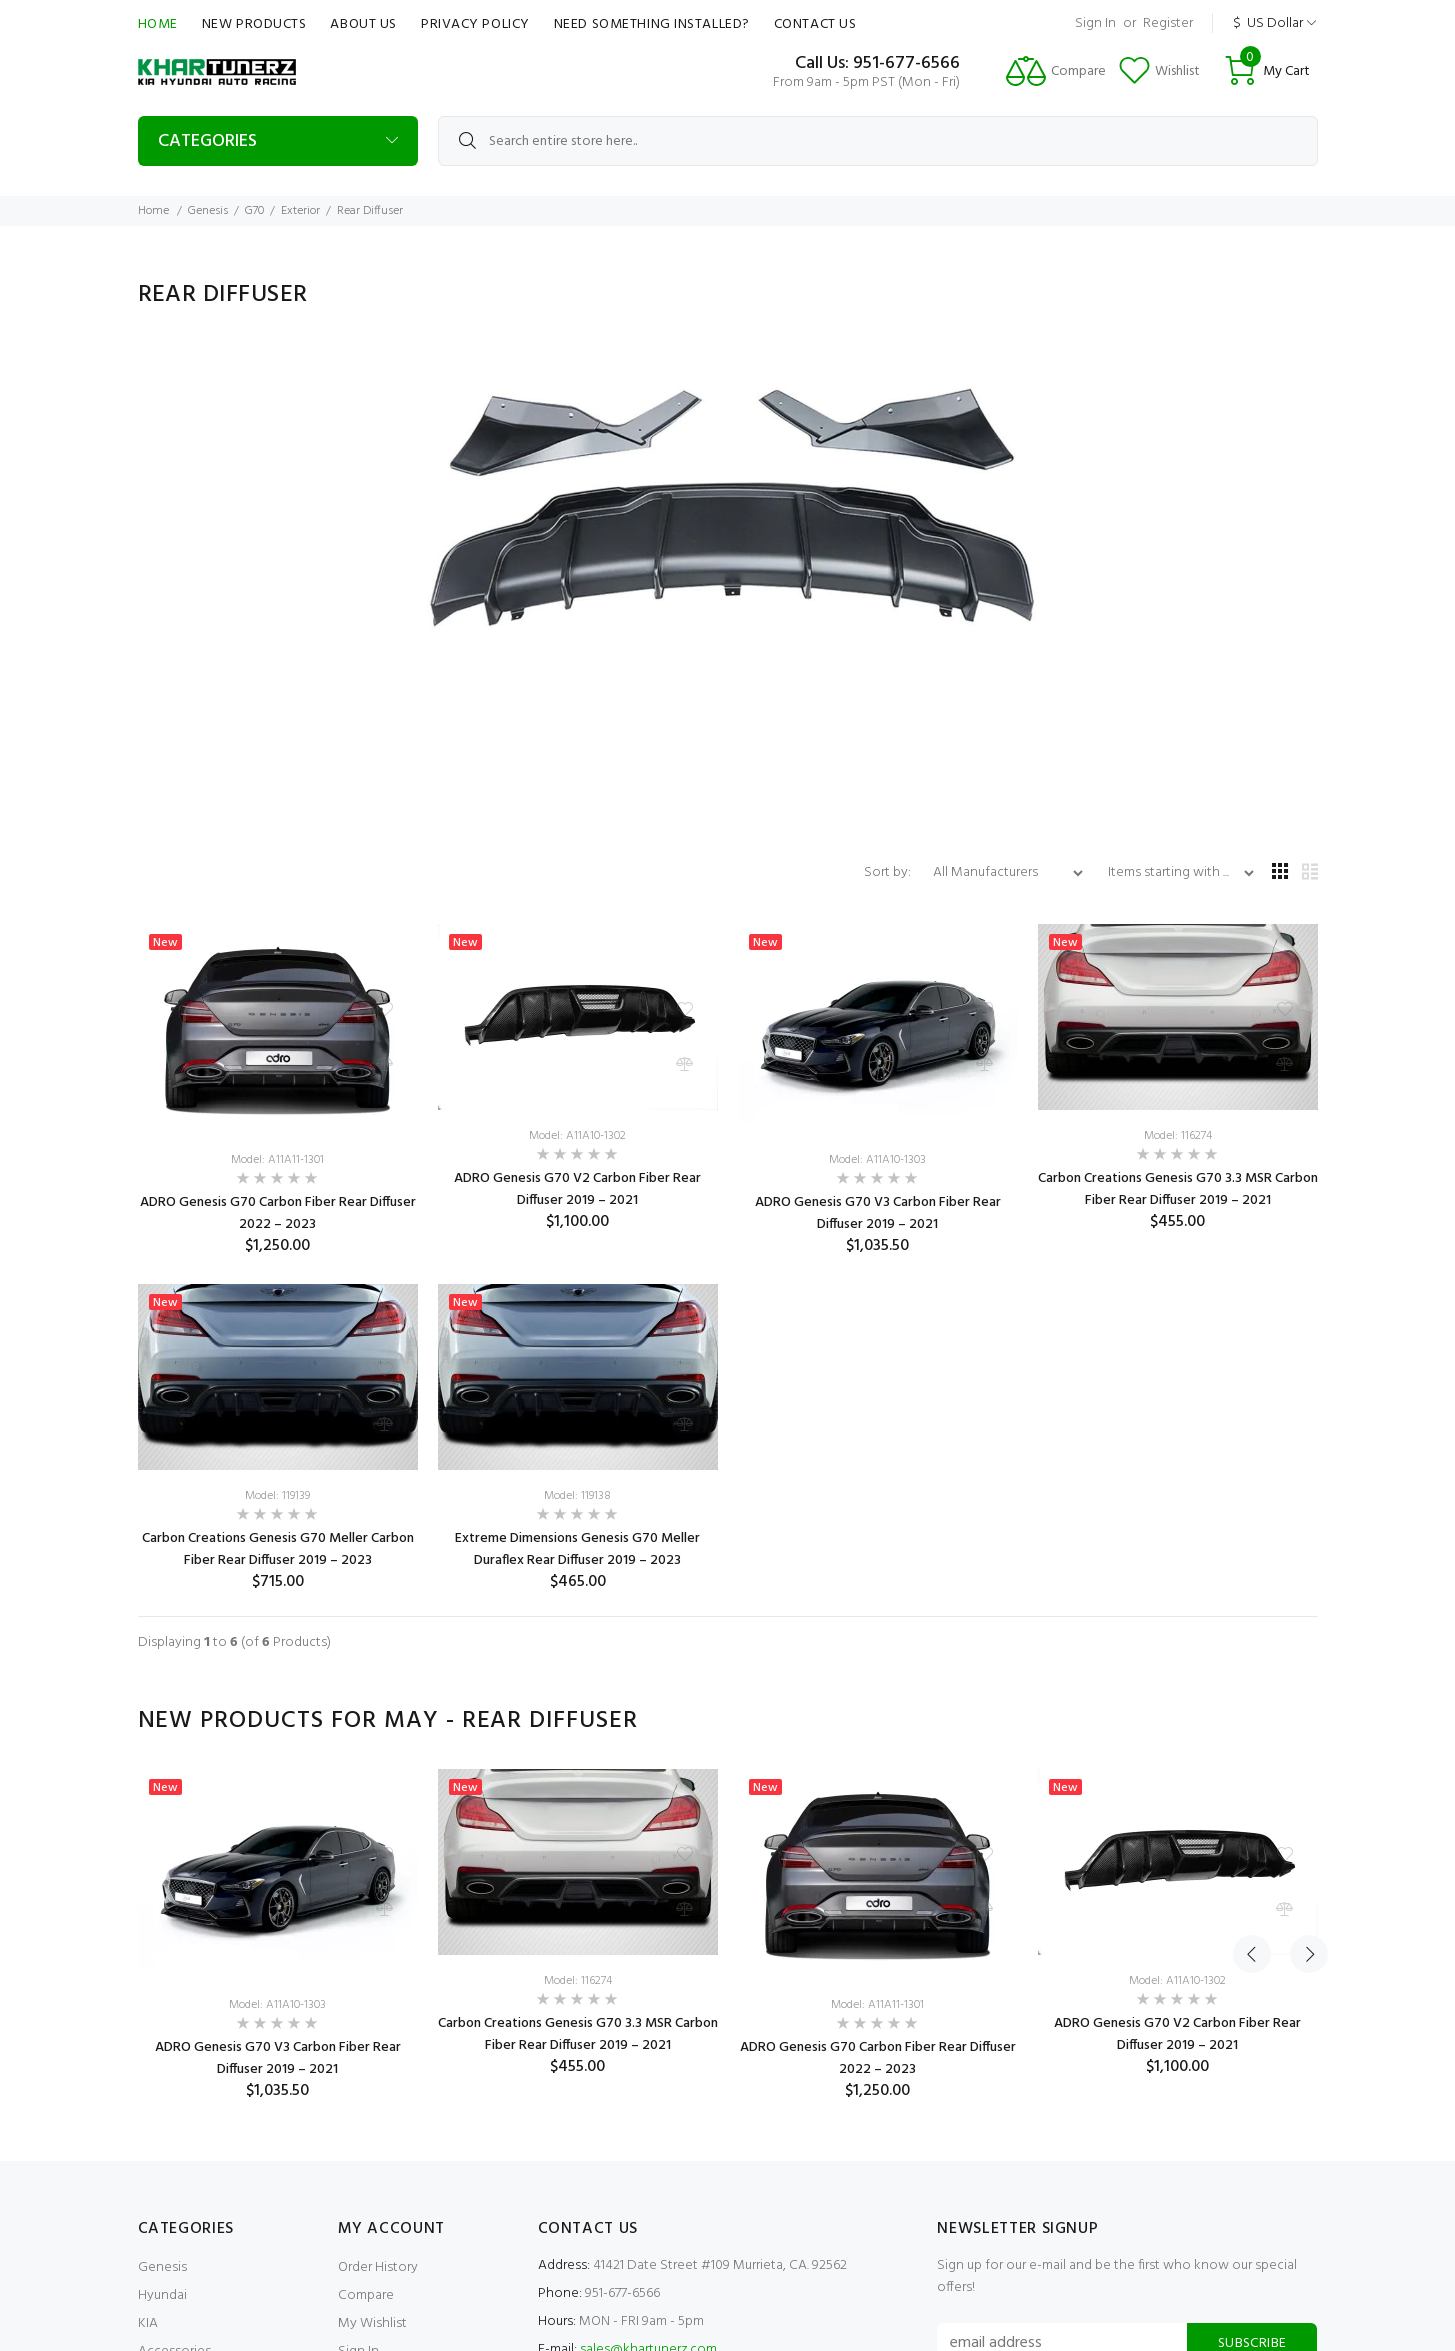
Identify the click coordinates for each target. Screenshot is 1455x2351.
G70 (254, 211)
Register (1168, 23)
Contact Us (815, 24)
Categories (207, 141)
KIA (148, 2323)
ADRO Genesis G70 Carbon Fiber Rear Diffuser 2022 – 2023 (278, 1213)
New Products (254, 24)
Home (158, 24)
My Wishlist (372, 2323)
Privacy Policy (475, 24)
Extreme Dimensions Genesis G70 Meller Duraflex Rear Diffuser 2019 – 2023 (577, 1549)
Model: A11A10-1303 (877, 1160)
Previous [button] (1252, 1721)
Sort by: (889, 872)
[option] (278, 1935)
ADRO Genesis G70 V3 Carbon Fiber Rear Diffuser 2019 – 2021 (878, 1213)
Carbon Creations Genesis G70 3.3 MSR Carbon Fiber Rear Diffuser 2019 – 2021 (1178, 1189)
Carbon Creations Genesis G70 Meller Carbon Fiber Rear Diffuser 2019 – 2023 (278, 1549)
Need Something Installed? (652, 24)
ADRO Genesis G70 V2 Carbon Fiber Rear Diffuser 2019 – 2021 (577, 1189)
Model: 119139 (277, 1496)
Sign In (1095, 23)
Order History (378, 2267)
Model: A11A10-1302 (577, 1136)
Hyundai (162, 2295)
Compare (366, 2295)
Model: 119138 (577, 1496)
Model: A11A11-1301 (277, 1160)
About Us (363, 24)
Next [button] (1299, 1721)
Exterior (300, 211)
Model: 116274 (1178, 1136)
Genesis (208, 211)
